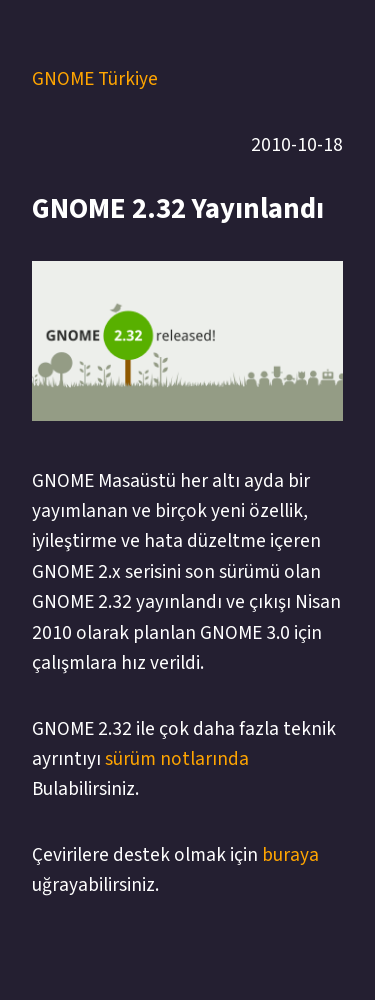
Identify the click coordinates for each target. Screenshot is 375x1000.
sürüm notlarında (177, 759)
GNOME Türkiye (95, 79)
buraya (290, 855)
